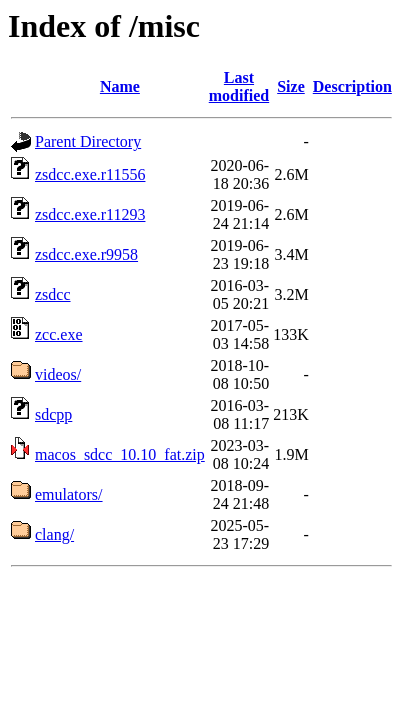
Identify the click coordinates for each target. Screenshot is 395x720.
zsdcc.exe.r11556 (90, 174)
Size (291, 86)
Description (352, 86)
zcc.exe (59, 334)
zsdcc (53, 294)
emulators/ (69, 494)
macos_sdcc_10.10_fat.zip (120, 454)
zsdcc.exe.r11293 (90, 214)
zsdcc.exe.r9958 (86, 254)
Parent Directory (88, 141)
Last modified (239, 86)
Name (120, 86)
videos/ (58, 374)
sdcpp (53, 414)
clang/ (54, 534)
